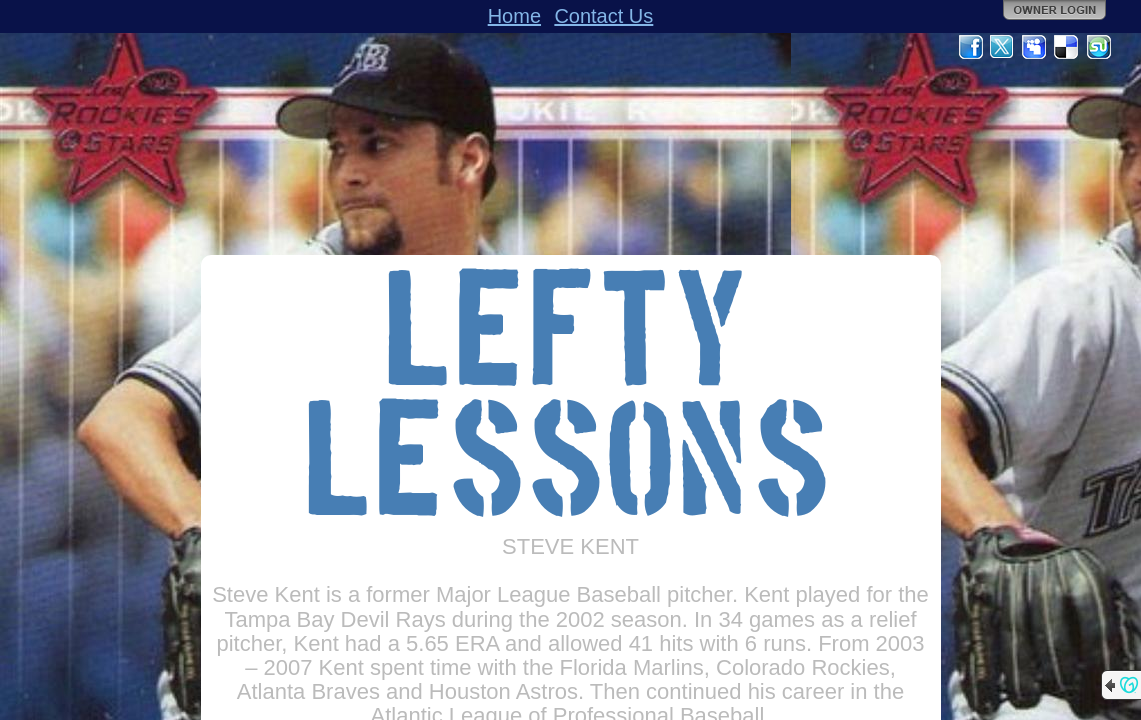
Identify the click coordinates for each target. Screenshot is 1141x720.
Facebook (971, 47)
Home (514, 16)
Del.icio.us (1067, 47)
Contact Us (603, 16)
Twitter (1003, 47)
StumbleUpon (1099, 47)
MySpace (1035, 47)
